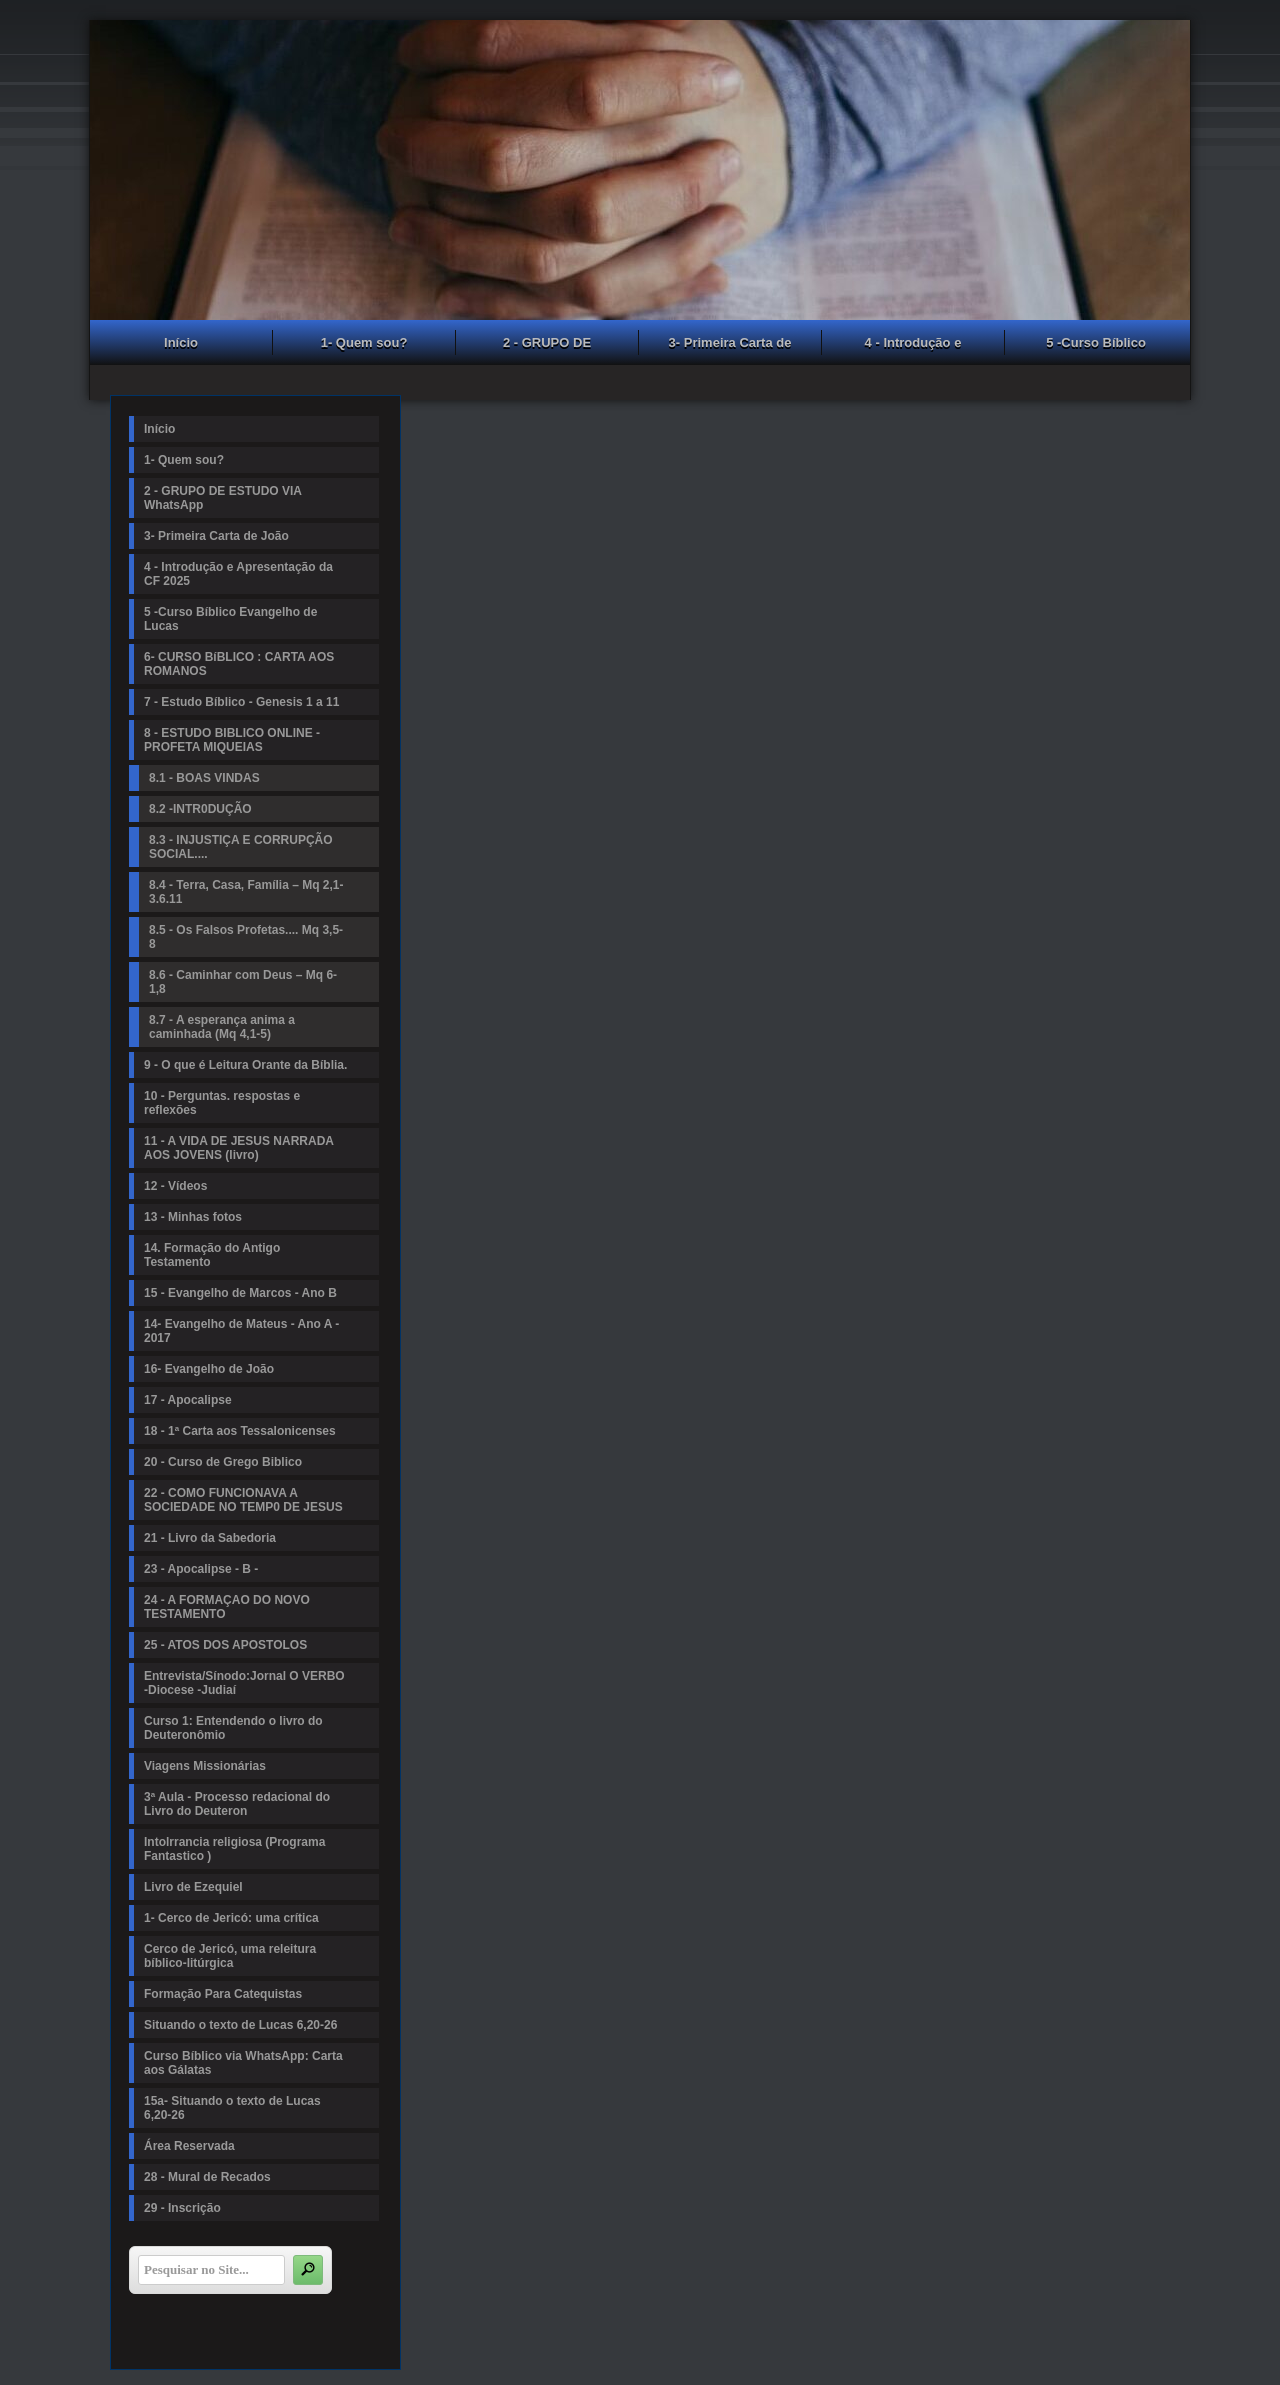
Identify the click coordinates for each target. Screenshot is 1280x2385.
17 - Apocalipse (188, 1400)
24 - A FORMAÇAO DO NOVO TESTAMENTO (227, 1607)
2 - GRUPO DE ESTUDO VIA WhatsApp (547, 345)
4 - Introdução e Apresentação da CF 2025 (913, 345)
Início (181, 342)
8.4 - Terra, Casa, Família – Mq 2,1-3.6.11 (246, 892)
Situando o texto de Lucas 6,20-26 (240, 2025)
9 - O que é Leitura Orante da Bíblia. (245, 1065)
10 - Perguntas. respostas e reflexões (222, 1103)
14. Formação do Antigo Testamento (212, 1255)
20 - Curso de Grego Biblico (223, 1462)
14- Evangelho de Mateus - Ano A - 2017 (241, 1331)
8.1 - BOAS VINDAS (204, 778)
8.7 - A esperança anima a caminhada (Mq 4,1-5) (222, 1027)
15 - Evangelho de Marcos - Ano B (240, 1293)
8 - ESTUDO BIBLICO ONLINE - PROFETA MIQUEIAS (232, 740)
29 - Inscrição (182, 2208)
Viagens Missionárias (205, 1766)
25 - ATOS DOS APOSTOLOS (225, 1645)
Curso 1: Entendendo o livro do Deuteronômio (233, 1728)
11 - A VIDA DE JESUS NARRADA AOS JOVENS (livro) (239, 1148)
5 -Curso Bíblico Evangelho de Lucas (1096, 345)
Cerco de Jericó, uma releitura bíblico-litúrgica (230, 1956)
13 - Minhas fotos (193, 1217)
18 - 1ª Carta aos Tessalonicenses (240, 1431)
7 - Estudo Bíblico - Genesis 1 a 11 (241, 702)
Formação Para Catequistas (223, 1994)
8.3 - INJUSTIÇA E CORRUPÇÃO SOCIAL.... (241, 847)
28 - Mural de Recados (207, 2177)
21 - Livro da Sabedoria (210, 1538)
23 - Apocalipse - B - (201, 1569)
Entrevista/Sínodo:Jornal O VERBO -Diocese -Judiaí (244, 1683)
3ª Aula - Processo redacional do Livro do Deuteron (237, 1804)
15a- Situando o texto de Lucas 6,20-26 (232, 2108)
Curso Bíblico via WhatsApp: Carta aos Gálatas (243, 2063)
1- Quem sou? (364, 342)
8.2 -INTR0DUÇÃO (200, 809)
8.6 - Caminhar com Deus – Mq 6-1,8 (243, 982)
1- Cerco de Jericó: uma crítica (231, 1918)
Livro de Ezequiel (193, 1887)
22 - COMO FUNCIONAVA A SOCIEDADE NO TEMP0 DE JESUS (243, 1500)
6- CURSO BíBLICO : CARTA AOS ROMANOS (239, 664)
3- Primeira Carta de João (730, 345)
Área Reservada (189, 2146)
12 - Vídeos (175, 1186)
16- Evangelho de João (209, 1369)
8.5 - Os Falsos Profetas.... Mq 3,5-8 (246, 937)
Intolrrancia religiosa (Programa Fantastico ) (234, 1849)
